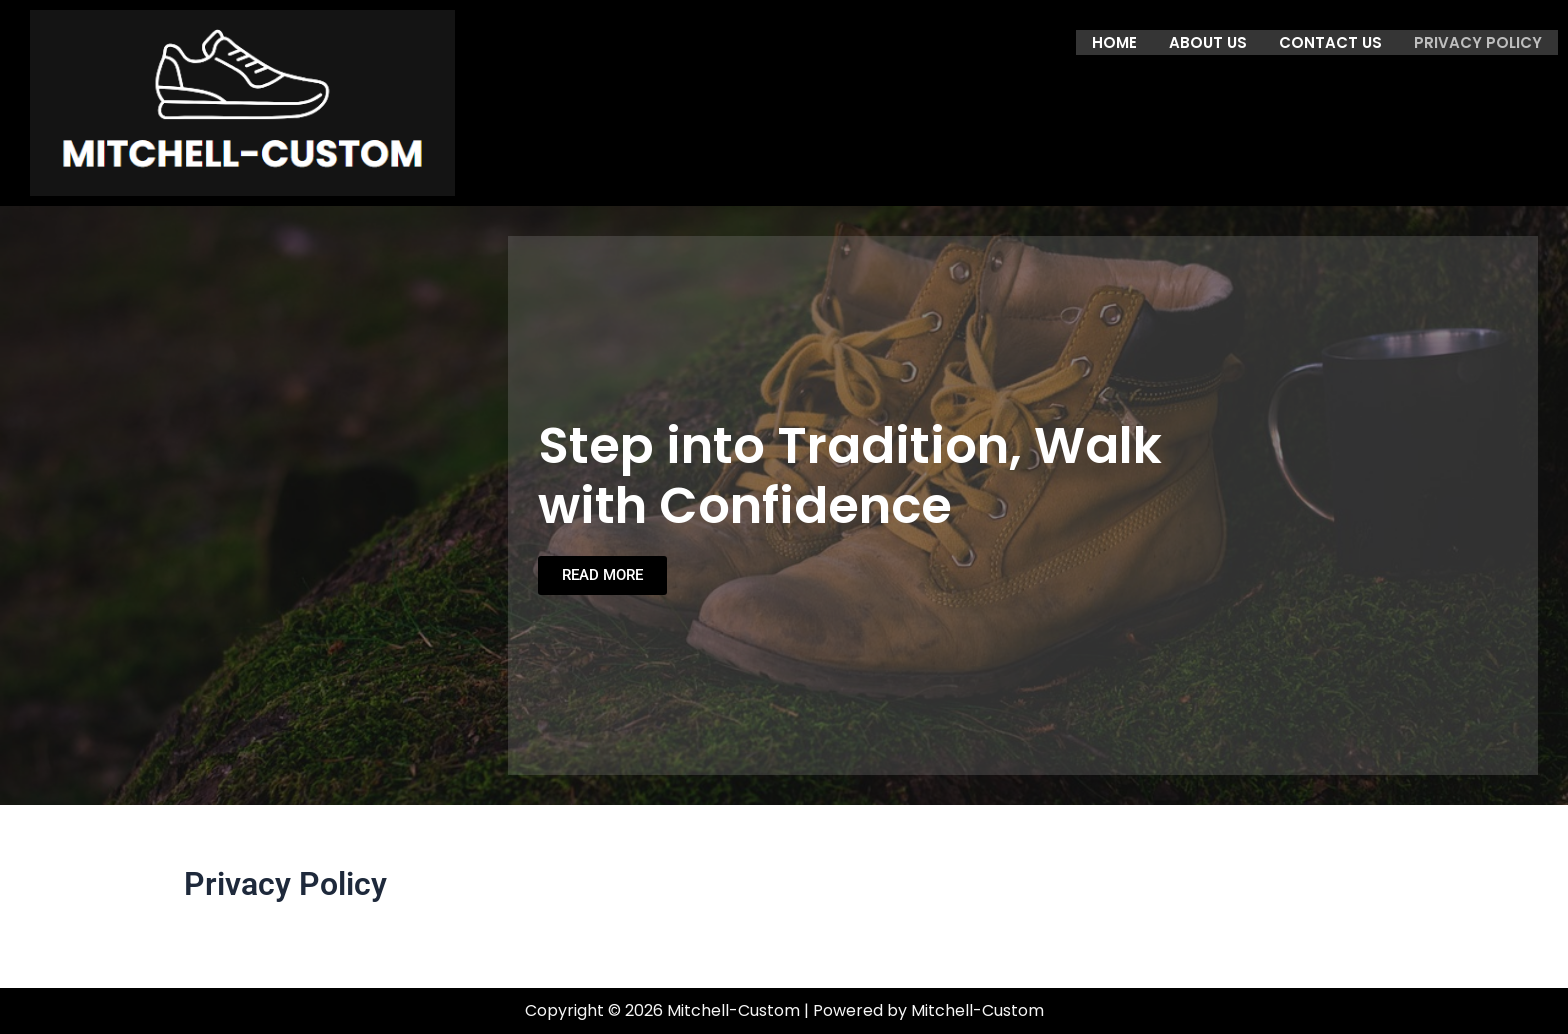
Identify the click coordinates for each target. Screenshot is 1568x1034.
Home (1114, 41)
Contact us (1330, 41)
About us (1208, 41)
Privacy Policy (1478, 41)
